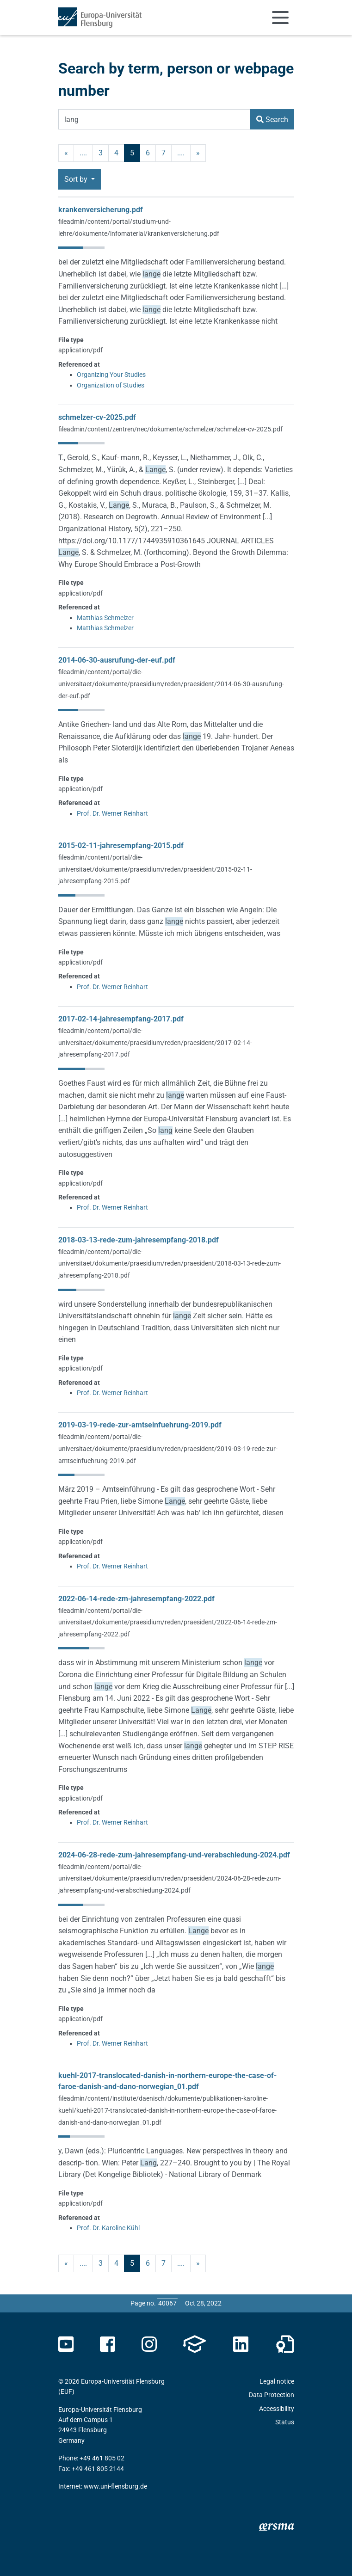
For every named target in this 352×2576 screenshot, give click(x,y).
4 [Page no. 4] (116, 152)
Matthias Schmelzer (105, 617)
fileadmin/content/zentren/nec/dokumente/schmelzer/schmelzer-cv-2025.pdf (170, 429)
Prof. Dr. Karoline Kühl (108, 2228)
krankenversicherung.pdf (100, 209)
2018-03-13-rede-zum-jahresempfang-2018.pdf (138, 1240)
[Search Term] (154, 119)
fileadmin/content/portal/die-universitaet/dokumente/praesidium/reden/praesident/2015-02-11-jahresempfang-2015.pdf (155, 869)
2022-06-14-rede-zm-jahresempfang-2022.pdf (136, 1598)
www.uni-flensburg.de (115, 2486)
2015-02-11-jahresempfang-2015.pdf (121, 845)
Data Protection (271, 2394)
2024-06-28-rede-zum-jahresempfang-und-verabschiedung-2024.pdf (174, 1855)
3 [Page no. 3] (101, 152)
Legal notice (276, 2381)
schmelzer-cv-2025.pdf (97, 417)
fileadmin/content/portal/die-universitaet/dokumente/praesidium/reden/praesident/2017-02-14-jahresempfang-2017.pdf (155, 1042)
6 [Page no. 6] (148, 152)
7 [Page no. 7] (163, 152)
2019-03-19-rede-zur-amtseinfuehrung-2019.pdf (140, 1424)
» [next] (198, 152)
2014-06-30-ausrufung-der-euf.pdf (116, 660)
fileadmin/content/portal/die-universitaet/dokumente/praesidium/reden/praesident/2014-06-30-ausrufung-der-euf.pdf (171, 683)
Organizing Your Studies (111, 374)
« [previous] (66, 152)
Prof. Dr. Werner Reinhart (112, 813)
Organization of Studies (110, 385)
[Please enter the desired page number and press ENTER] (167, 2303)
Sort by (76, 179)
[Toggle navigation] (280, 17)
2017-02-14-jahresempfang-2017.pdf (121, 1018)
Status (284, 2422)
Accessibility (276, 2408)
